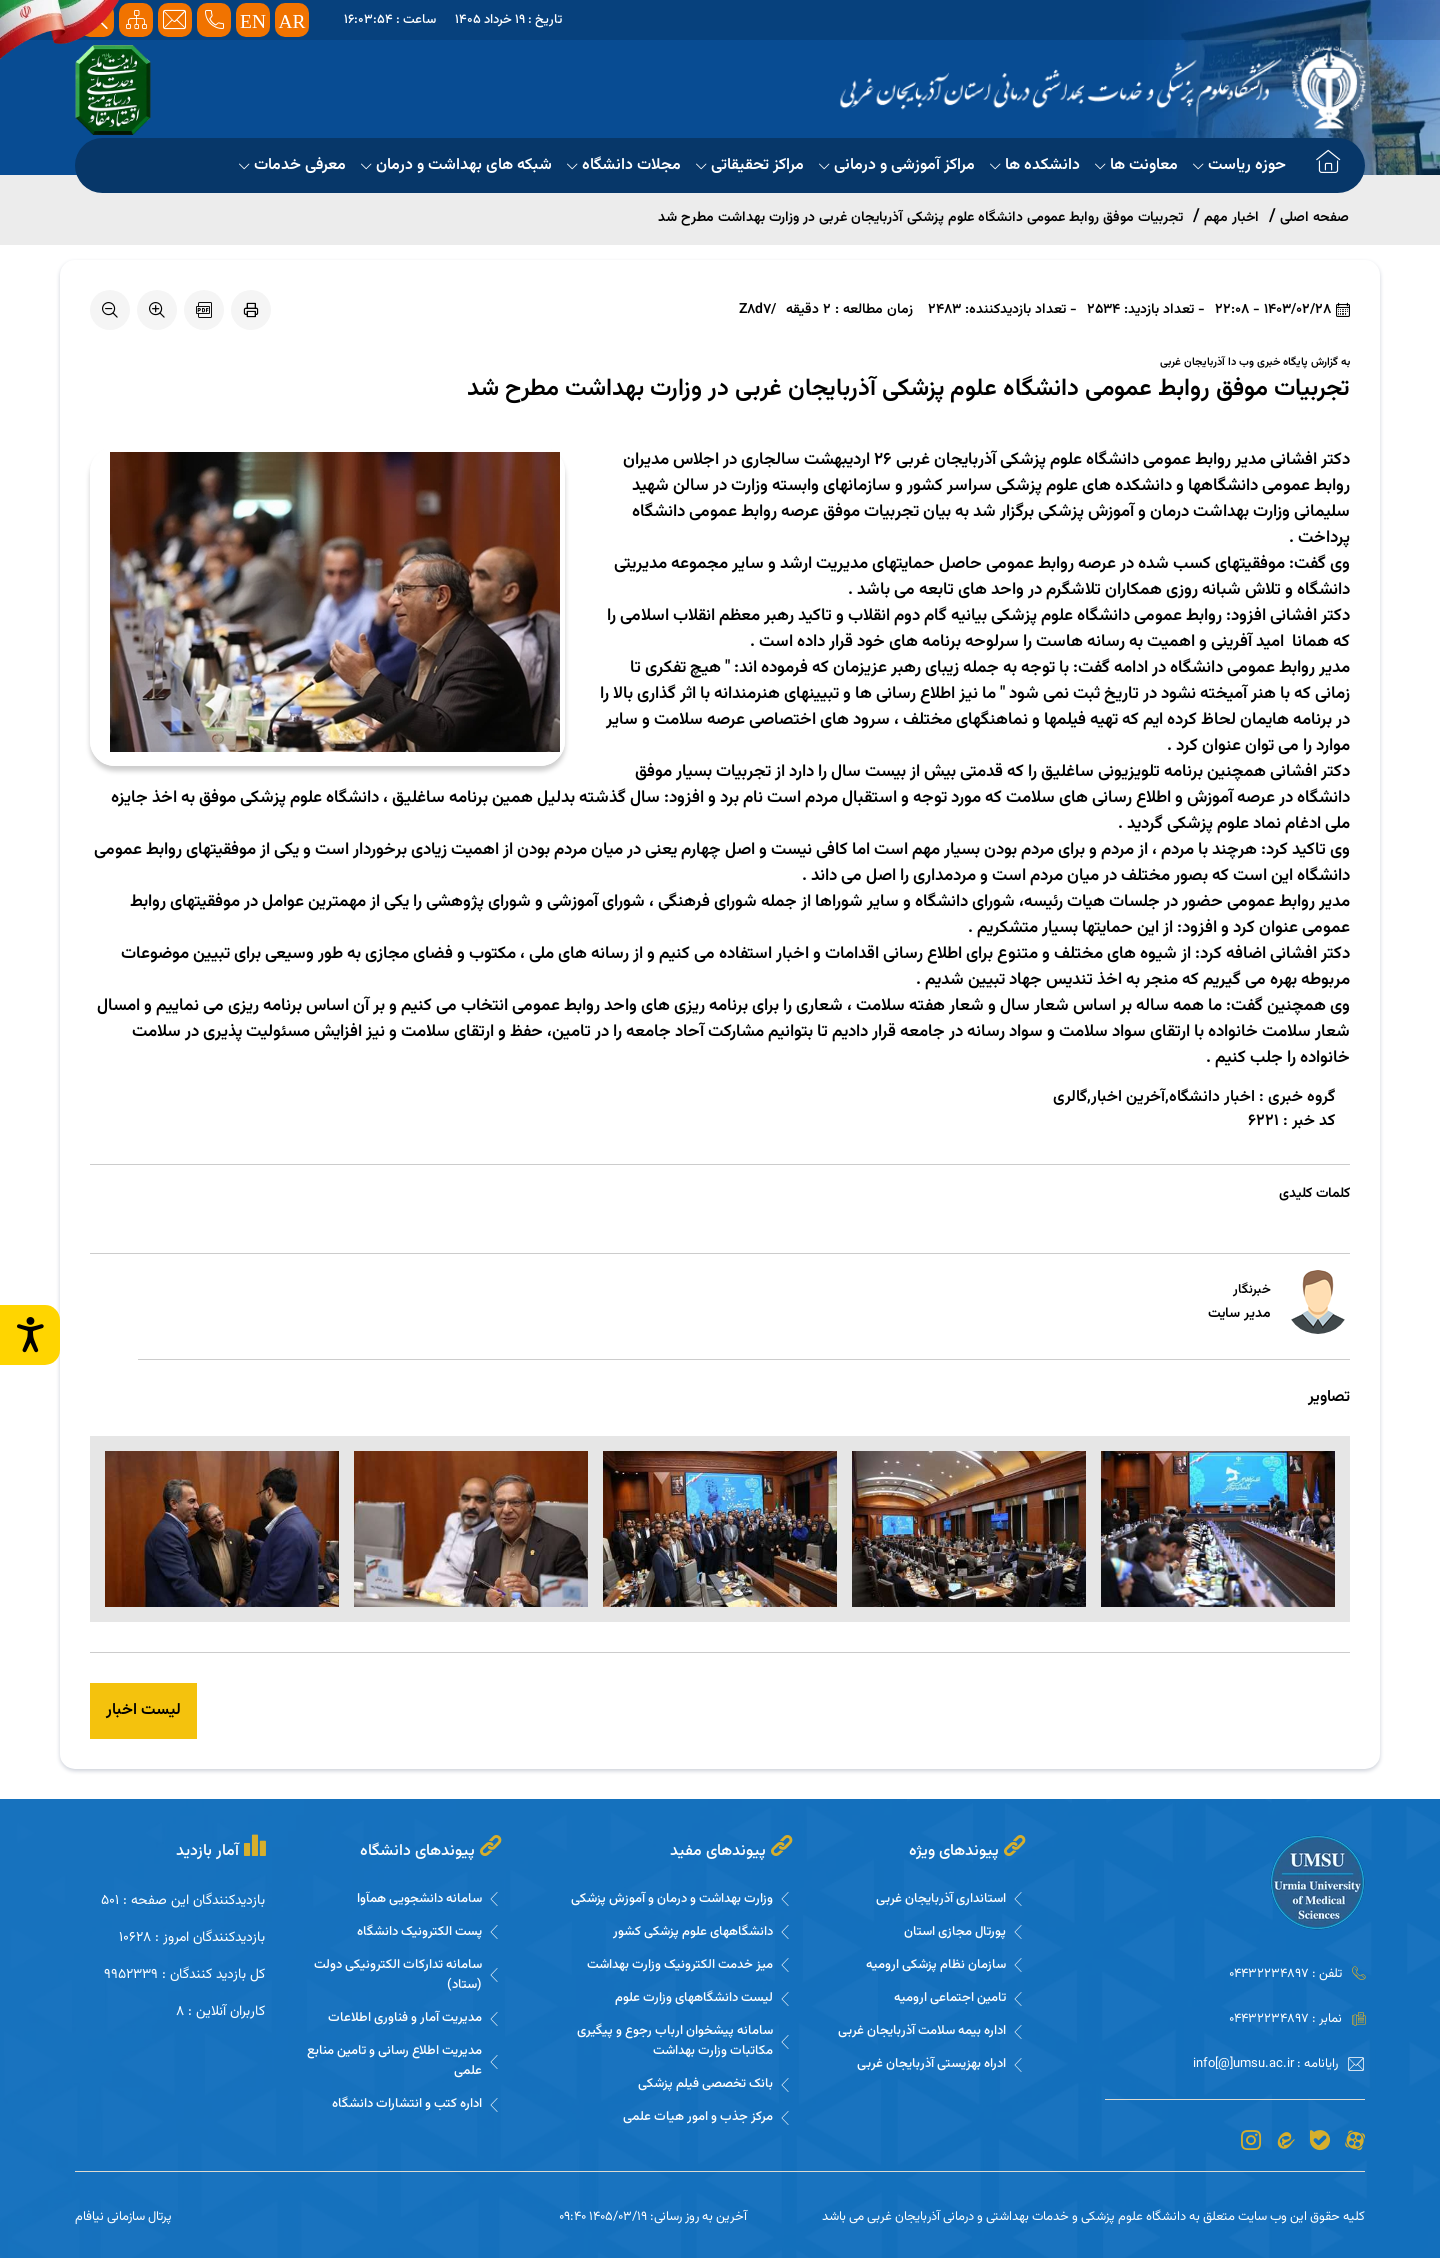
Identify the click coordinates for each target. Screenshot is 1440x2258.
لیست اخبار (143, 1710)
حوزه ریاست (1239, 165)
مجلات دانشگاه (624, 165)
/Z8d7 (757, 310)
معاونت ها (1136, 165)
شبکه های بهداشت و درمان (456, 165)
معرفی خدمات (292, 165)
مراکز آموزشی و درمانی (897, 165)
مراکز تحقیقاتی (750, 165)
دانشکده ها (1035, 165)
